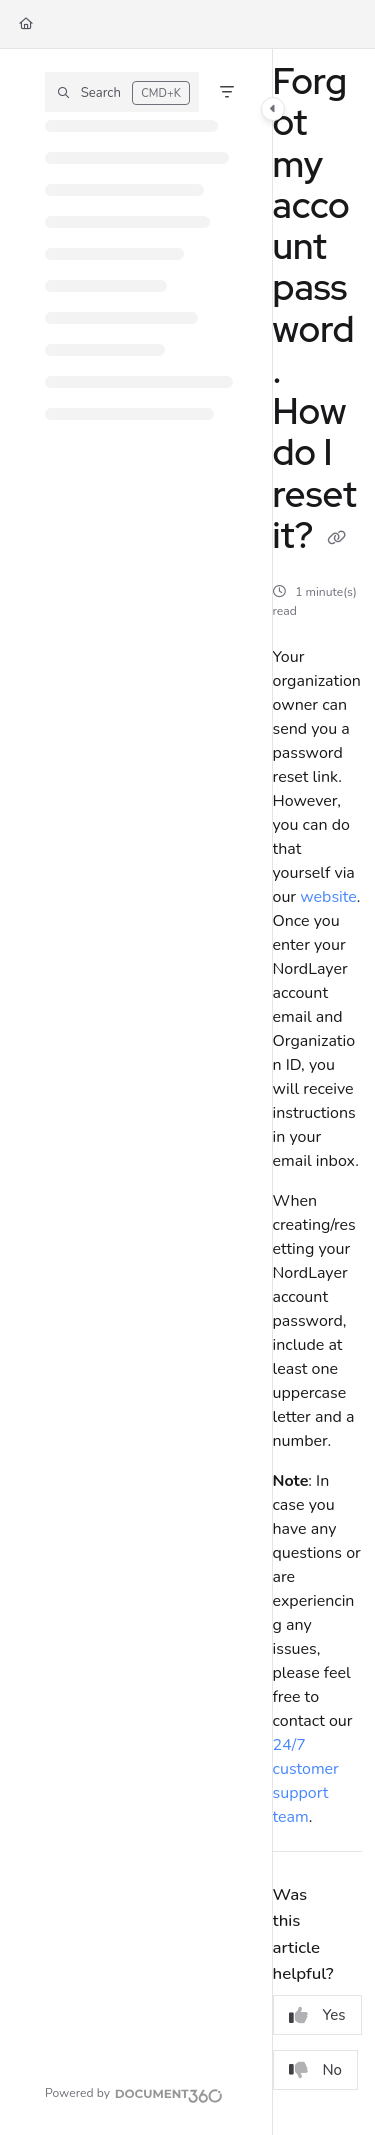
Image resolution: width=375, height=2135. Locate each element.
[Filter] (227, 92)
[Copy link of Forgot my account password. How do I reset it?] (337, 539)
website (328, 897)
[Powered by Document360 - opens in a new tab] (134, 2093)
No (316, 2070)
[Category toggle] (273, 109)
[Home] (26, 24)
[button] (122, 92)
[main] (317, 1092)
